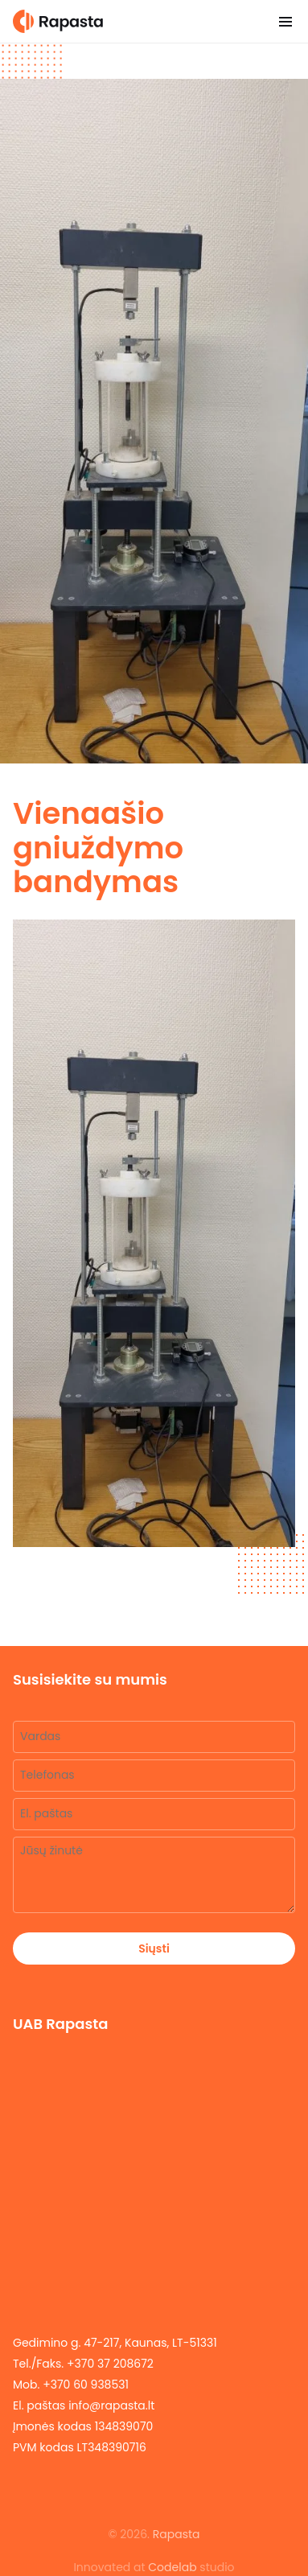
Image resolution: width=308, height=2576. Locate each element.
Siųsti (154, 1948)
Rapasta (176, 2534)
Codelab (172, 2567)
